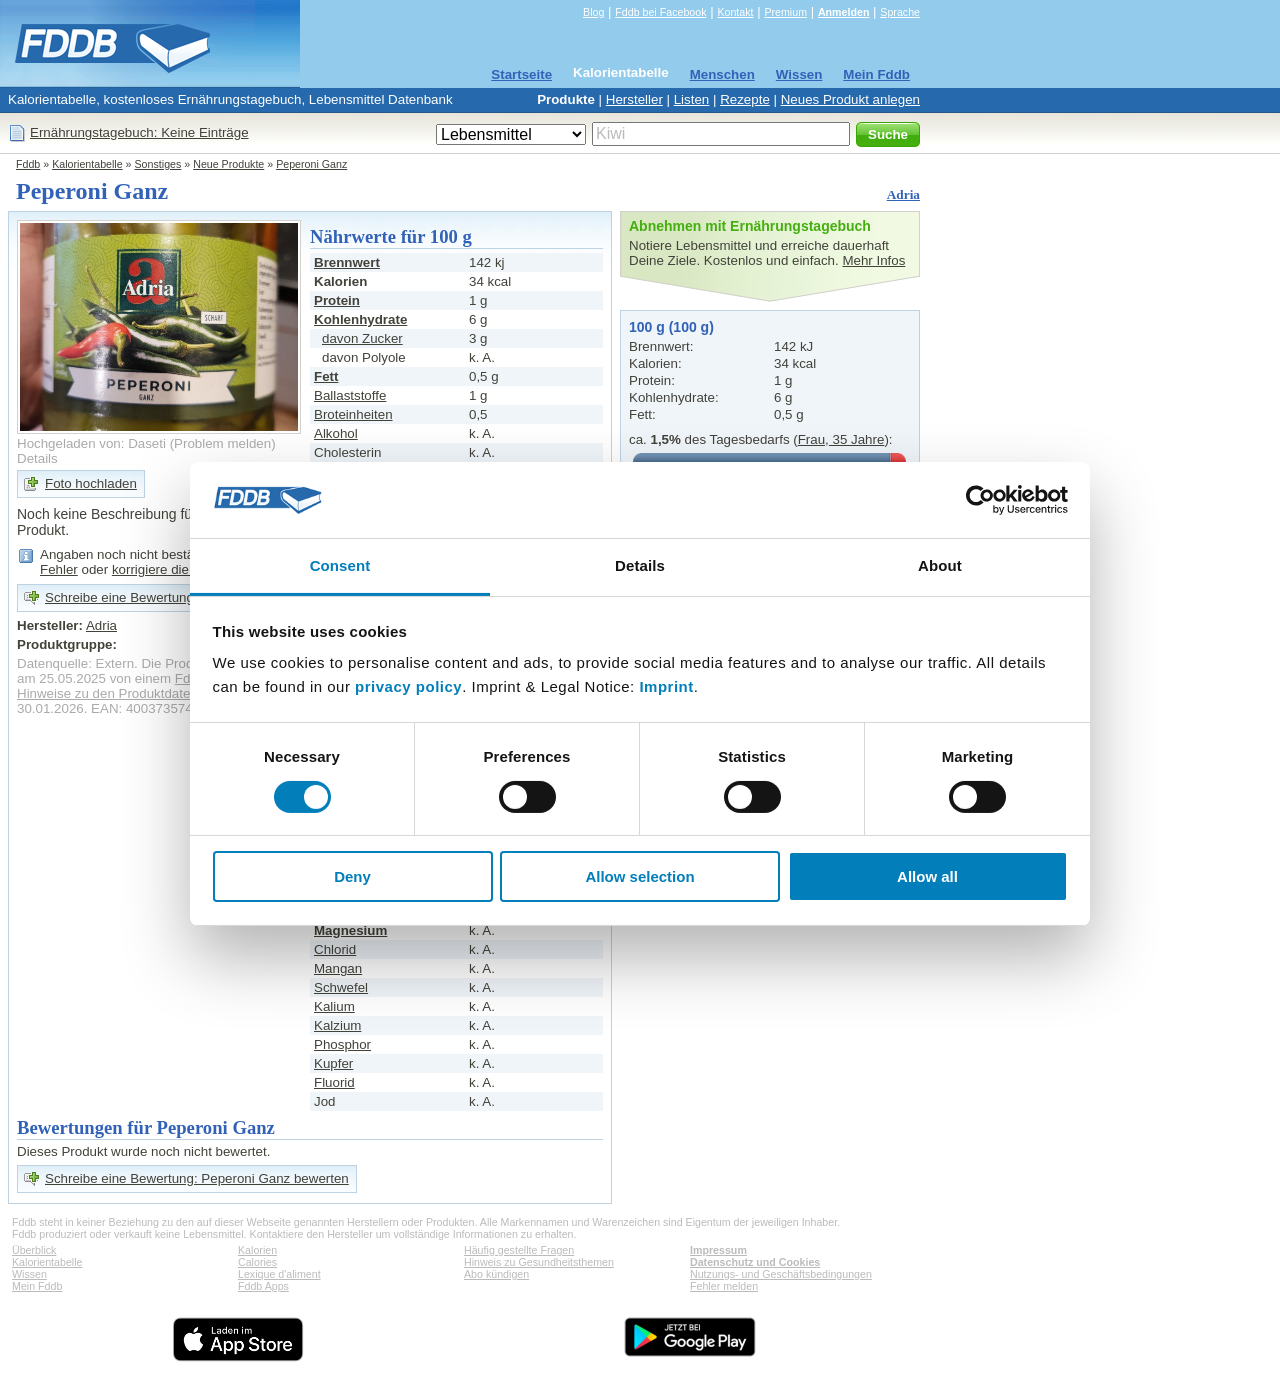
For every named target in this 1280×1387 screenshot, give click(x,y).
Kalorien (257, 1250)
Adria (903, 194)
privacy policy (408, 686)
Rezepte (745, 99)
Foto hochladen (91, 483)
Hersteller (634, 99)
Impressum (718, 1250)
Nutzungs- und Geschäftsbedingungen (781, 1274)
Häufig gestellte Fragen (519, 1250)
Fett (326, 376)
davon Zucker (362, 338)
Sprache (900, 12)
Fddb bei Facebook (660, 12)
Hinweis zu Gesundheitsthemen (539, 1262)
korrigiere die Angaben (178, 569)
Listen (692, 99)
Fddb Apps (263, 1286)
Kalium (334, 1006)
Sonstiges (158, 164)
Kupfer (333, 1063)
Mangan (338, 968)
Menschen (722, 74)
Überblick (34, 1250)
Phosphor (342, 1044)
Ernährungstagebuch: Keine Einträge (139, 132)
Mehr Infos (873, 260)
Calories (257, 1262)
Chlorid (335, 949)
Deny (352, 876)
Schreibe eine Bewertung (119, 597)
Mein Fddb (876, 74)
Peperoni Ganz (311, 164)
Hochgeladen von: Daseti (91, 443)
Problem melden (222, 443)
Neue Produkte (228, 164)
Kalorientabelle (621, 72)
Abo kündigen (496, 1274)
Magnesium (350, 930)
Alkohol (336, 433)
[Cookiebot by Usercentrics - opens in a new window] (980, 500)
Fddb (28, 164)
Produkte (566, 99)
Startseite (521, 74)
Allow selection (639, 876)
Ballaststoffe (350, 395)
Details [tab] (640, 565)
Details (37, 458)
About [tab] (940, 565)
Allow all (927, 876)
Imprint (666, 686)
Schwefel (341, 987)
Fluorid (334, 1082)
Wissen (799, 74)
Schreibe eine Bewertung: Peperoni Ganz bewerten (197, 1178)
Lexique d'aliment (279, 1274)
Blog (593, 12)
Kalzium (337, 1025)
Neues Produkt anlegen (850, 99)
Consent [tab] (340, 565)
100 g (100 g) (671, 327)
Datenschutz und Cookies (755, 1262)
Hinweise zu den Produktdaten (107, 693)
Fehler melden (724, 1286)
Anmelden (844, 12)
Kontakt (735, 12)
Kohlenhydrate (360, 319)
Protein (337, 300)
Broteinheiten (353, 414)
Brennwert (347, 262)
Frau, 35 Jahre (841, 439)
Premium (785, 12)
